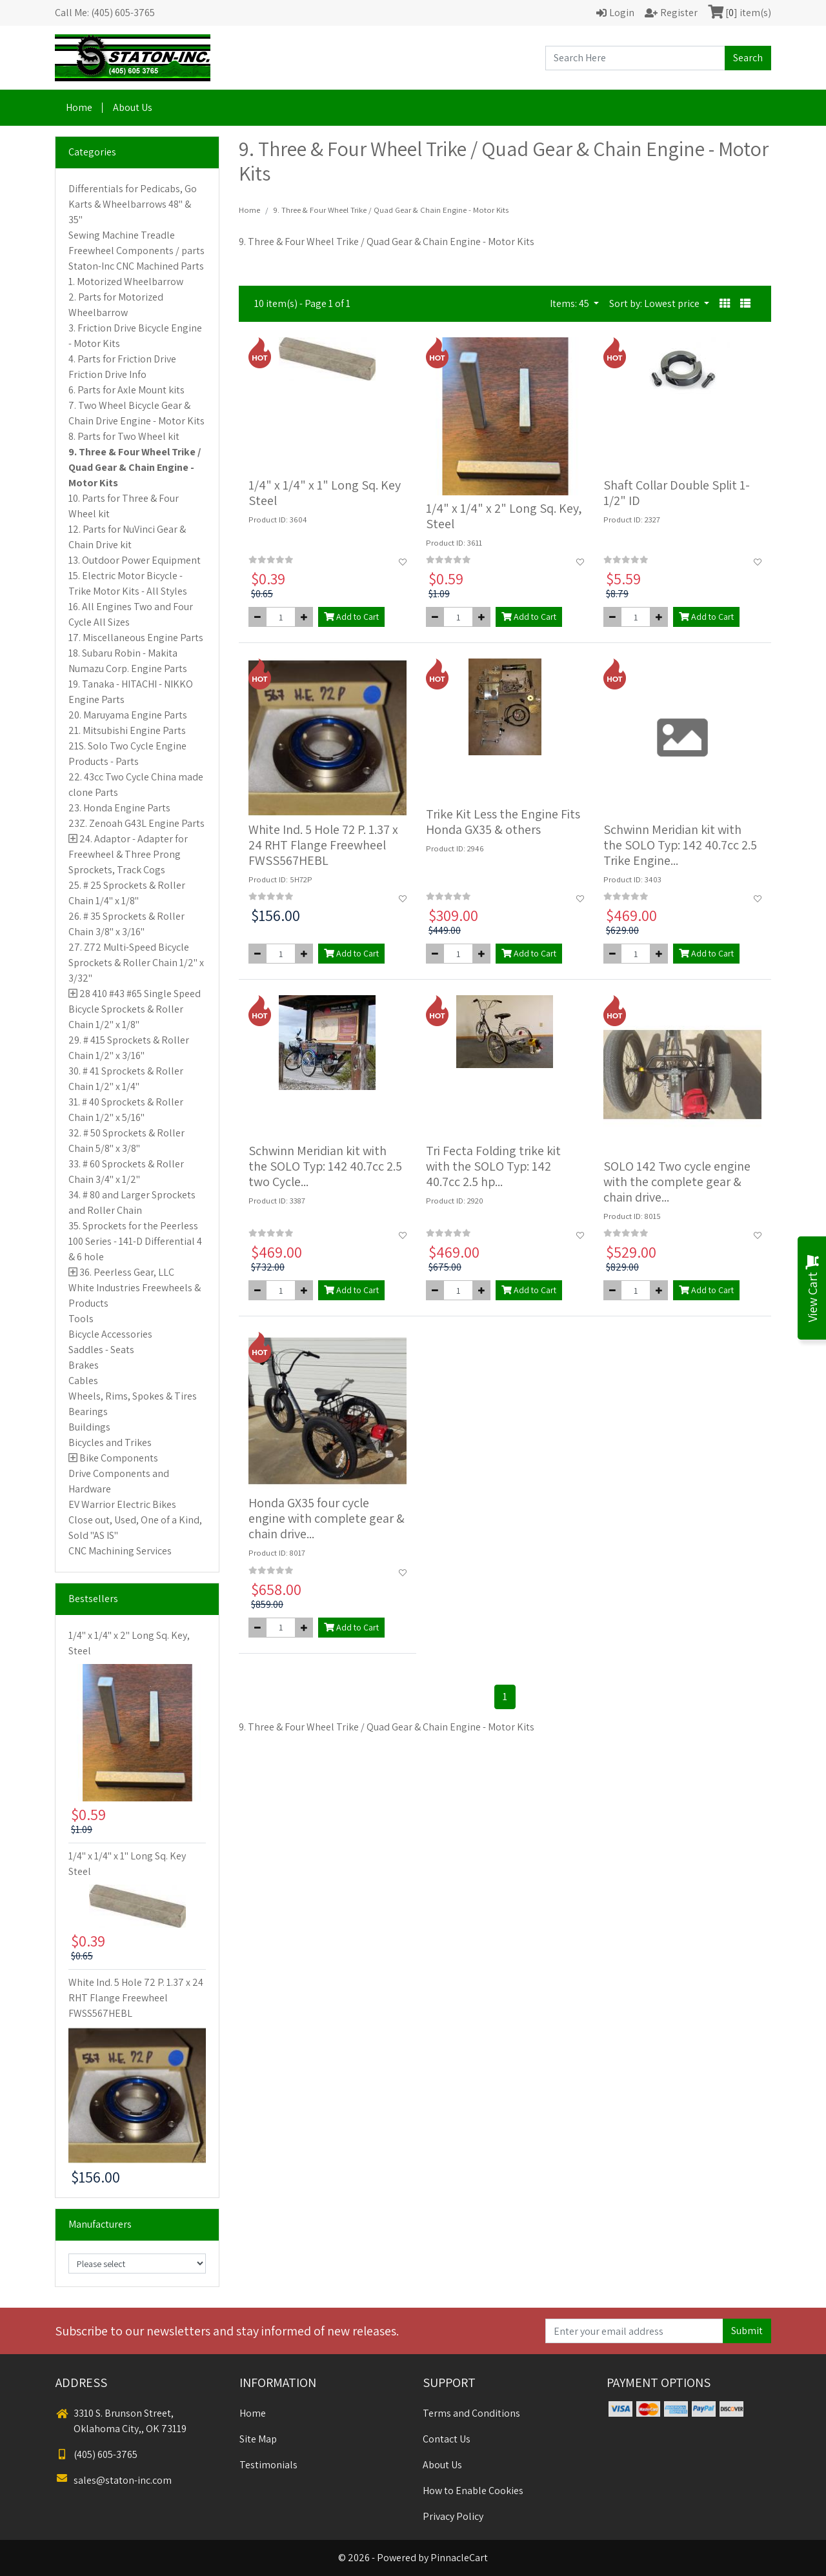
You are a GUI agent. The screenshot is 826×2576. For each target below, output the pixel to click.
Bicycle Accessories (110, 1334)
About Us (132, 107)
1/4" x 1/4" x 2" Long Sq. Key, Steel (504, 516)
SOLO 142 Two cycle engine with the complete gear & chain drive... (676, 1181)
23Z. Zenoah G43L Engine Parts (136, 823)
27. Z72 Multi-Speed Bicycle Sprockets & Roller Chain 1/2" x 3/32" (136, 962)
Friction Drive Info (107, 374)
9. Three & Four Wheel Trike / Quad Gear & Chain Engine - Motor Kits (134, 467)
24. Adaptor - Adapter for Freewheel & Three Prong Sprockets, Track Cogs (128, 854)
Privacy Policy (453, 2516)
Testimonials (268, 2465)
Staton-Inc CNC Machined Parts (136, 266)
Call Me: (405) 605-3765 (105, 12)
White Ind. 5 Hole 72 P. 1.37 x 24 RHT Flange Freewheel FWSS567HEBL (135, 1998)
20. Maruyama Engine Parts (127, 715)
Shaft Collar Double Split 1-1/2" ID (676, 493)
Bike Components (118, 1458)
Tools (81, 1318)
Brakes (83, 1365)
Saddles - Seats (101, 1349)
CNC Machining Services (120, 1551)
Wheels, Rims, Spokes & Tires (132, 1396)
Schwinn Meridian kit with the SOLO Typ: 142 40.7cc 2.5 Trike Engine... (680, 845)
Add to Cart (351, 616)
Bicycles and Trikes (110, 1442)
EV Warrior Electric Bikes (122, 1504)
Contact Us (446, 2439)
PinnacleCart (459, 2557)
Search (748, 57)
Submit (747, 2330)
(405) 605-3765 (96, 2454)
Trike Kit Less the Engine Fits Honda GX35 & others (503, 822)
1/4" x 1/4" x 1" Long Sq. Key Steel (324, 493)
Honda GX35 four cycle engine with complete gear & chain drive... (326, 1518)
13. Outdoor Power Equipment (134, 560)
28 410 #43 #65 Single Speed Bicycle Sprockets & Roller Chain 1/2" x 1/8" (134, 1009)
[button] (724, 304)
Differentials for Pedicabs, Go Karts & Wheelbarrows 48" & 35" (132, 204)
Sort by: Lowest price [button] (655, 303)
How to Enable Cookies (473, 2490)
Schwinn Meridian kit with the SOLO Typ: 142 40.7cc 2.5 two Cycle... (325, 1166)
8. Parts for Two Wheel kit (123, 436)
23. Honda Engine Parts (119, 808)
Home (79, 107)
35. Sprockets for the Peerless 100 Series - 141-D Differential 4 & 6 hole (135, 1241)
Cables (83, 1380)
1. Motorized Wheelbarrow (125, 281)
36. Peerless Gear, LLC (126, 1272)
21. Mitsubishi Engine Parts (127, 730)
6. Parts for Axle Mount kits (126, 390)
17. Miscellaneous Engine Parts (135, 637)
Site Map (258, 2439)
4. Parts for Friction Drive (122, 359)
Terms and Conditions (471, 2413)
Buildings (89, 1427)
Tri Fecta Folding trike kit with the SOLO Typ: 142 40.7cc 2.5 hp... (493, 1166)
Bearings (88, 1411)
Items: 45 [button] (570, 303)
